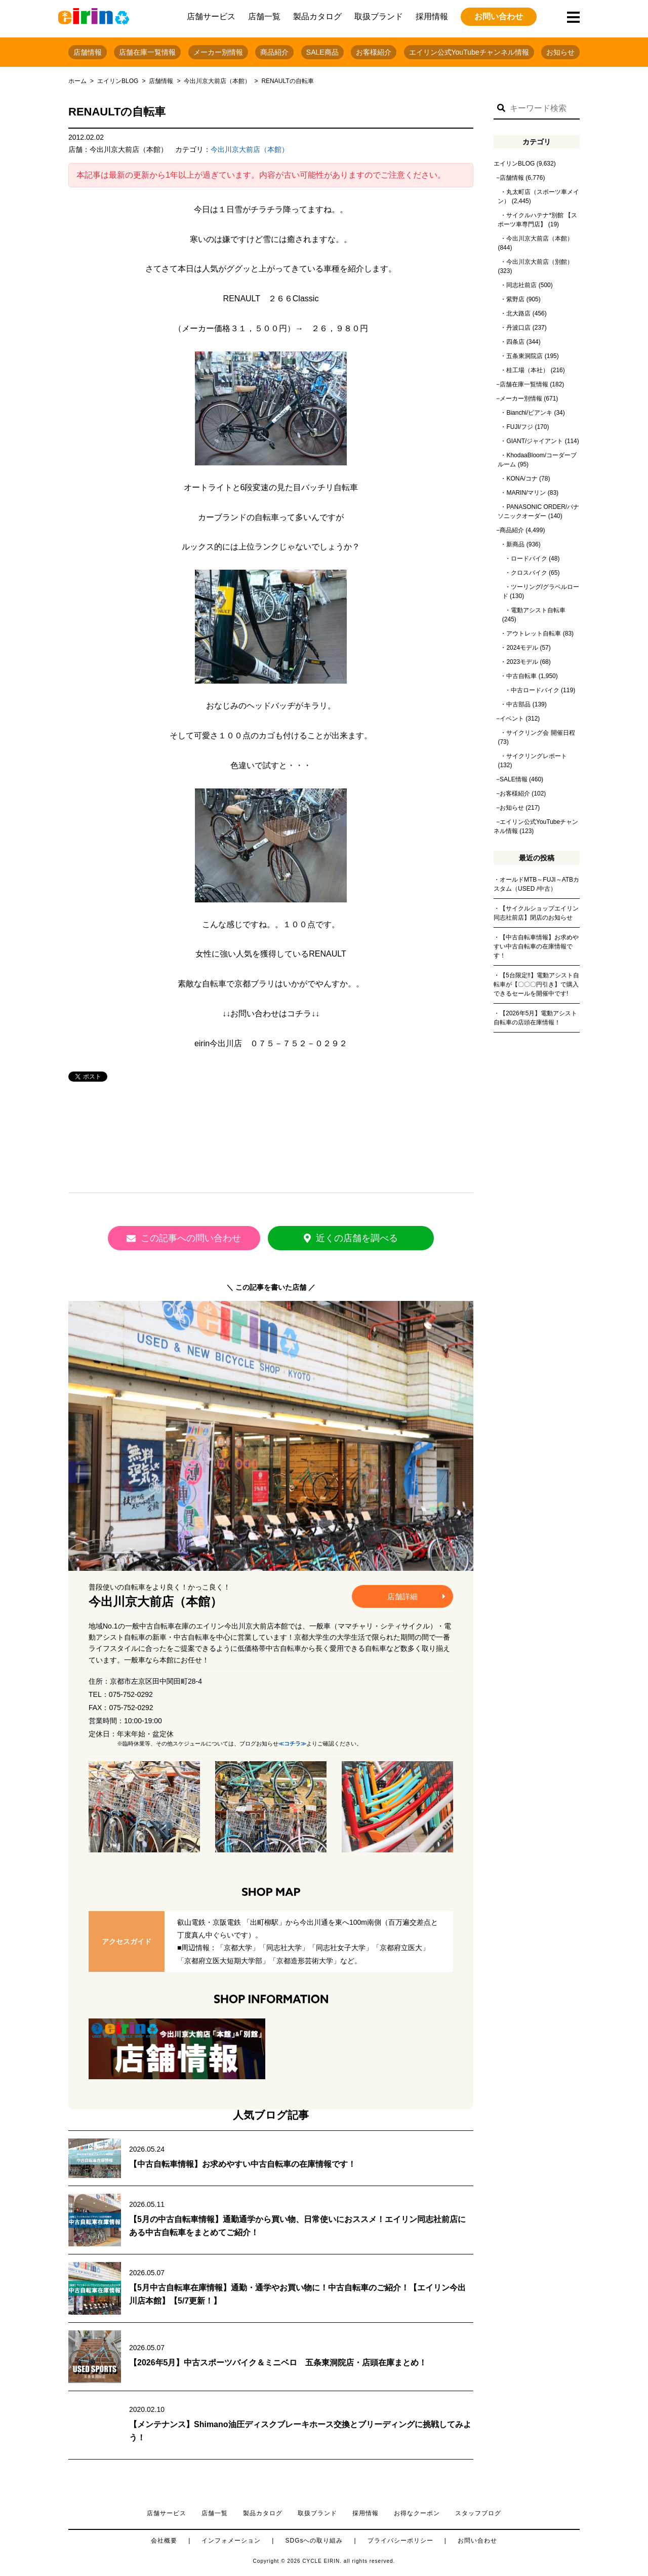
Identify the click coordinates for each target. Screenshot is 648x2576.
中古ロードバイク (535, 690)
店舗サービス (211, 16)
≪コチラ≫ (292, 1743)
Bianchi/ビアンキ (529, 412)
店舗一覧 (264, 16)
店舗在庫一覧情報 (147, 52)
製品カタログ (317, 16)
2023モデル (522, 661)
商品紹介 (274, 52)
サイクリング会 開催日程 (540, 732)
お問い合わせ (498, 16)
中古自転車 (521, 676)
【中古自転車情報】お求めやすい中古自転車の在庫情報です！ (242, 2163)
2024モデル (522, 647)
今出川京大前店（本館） (217, 81)
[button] (501, 108)
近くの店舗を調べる (362, 1238)
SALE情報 (514, 779)
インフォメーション (231, 2540)
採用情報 (432, 16)
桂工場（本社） (527, 370)
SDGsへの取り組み (314, 2540)
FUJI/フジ (519, 426)
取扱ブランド (378, 16)
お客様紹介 (373, 52)
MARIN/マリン (526, 492)
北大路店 (518, 313)
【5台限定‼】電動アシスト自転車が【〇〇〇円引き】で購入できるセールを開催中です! (536, 984)
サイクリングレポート (536, 756)
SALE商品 (322, 52)
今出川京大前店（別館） (539, 261)
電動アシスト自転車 (538, 610)
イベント (512, 718)
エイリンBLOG (117, 81)
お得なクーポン (417, 2512)
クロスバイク (529, 572)
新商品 (515, 544)
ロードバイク (529, 558)
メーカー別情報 (218, 52)
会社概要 (164, 2540)
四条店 (515, 341)
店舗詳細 (416, 1596)
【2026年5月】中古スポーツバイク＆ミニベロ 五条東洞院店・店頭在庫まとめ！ (278, 2362)
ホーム (77, 81)
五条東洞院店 (524, 356)
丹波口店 (518, 327)
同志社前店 (521, 285)
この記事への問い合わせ (180, 1238)
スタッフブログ (478, 2512)
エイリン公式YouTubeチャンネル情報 (469, 52)
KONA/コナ (521, 478)
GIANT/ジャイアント (534, 441)
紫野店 (515, 299)
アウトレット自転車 (533, 633)
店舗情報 (87, 52)
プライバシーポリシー (400, 2540)
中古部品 (518, 704)
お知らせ (560, 52)
